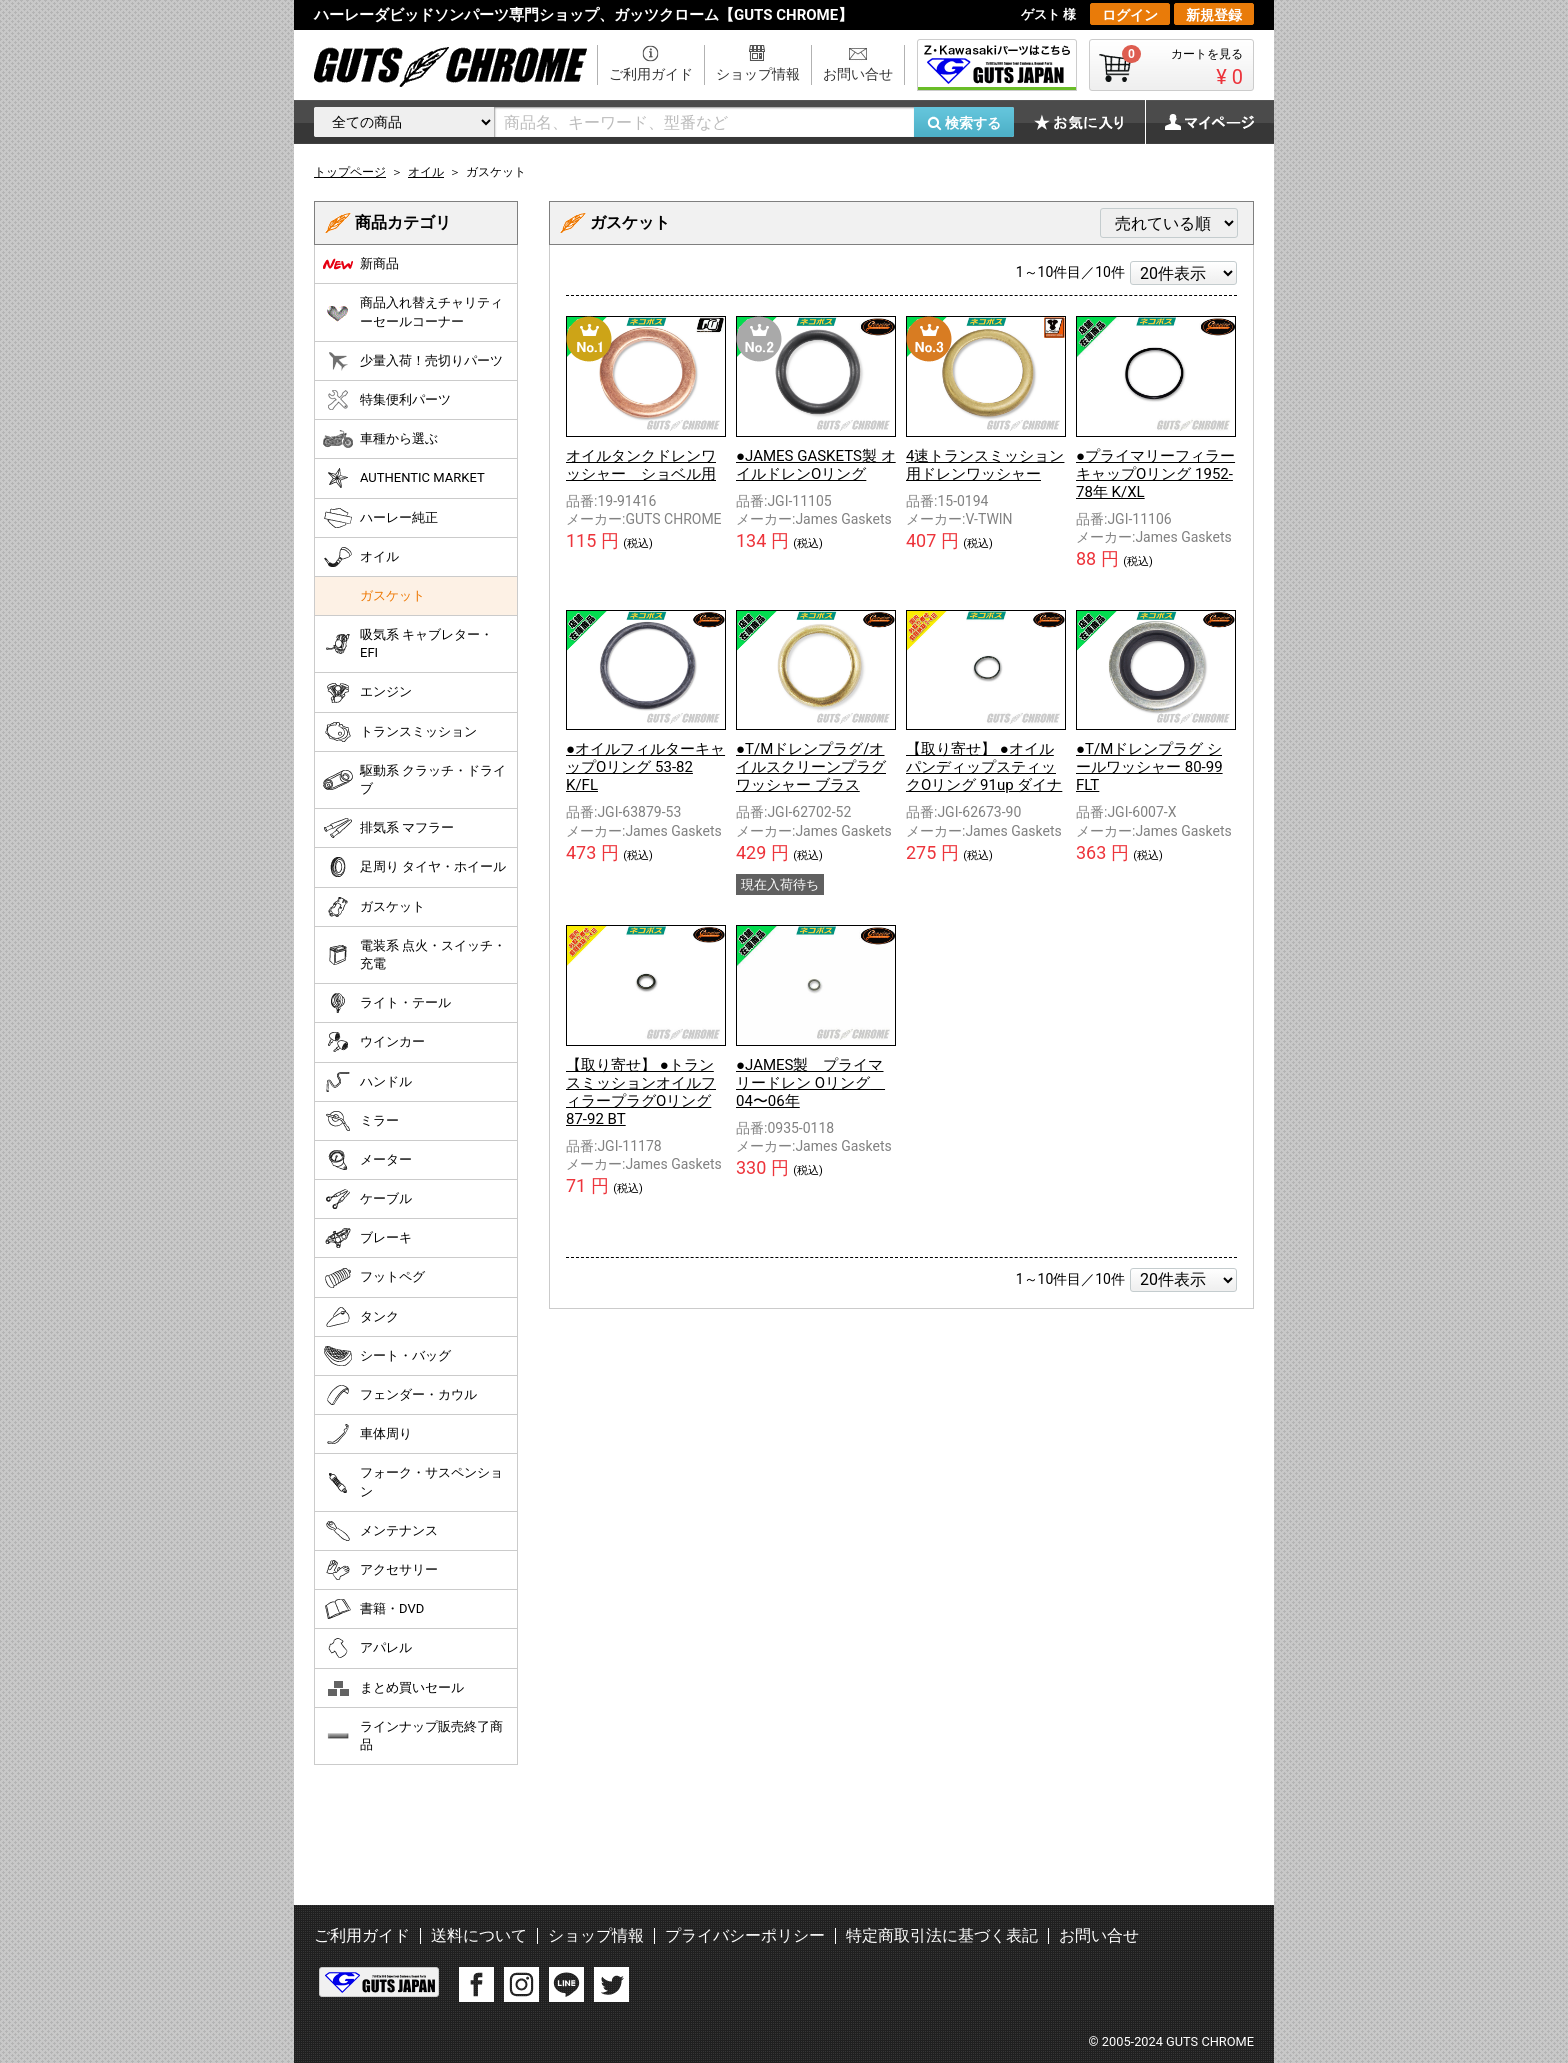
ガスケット (392, 595)
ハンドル (367, 1082)
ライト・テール (387, 1003)
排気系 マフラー (388, 828)
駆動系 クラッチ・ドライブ (414, 779)
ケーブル (367, 1199)
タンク (361, 1317)
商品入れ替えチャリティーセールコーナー (413, 311)
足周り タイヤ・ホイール (414, 867)
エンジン (367, 693)
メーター (367, 1160)
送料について (479, 1935)
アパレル (367, 1648)
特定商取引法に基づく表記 (942, 1935)
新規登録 (1214, 15)
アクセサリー (380, 1570)
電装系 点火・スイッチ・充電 (414, 954)
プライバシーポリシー (745, 1935)
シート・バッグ (387, 1356)
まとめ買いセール (393, 1688)
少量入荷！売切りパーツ (413, 361)
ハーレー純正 (380, 518)
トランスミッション (400, 732)
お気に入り (1089, 122)
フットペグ (374, 1278)
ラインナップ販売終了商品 (413, 1735)
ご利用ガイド (651, 74)
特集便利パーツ (387, 400)
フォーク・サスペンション (413, 1481)
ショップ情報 (758, 74)
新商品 (361, 264)
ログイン (1130, 15)
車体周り (367, 1434)
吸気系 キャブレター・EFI (408, 643)
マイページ (1199, 122)
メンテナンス (380, 1531)
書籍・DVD (373, 1609)
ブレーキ (367, 1238)
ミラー (361, 1121)
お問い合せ (858, 74)
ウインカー (374, 1042)
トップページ (350, 172)
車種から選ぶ (380, 439)
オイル (361, 557)
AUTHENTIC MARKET (404, 478)
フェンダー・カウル (400, 1395)
